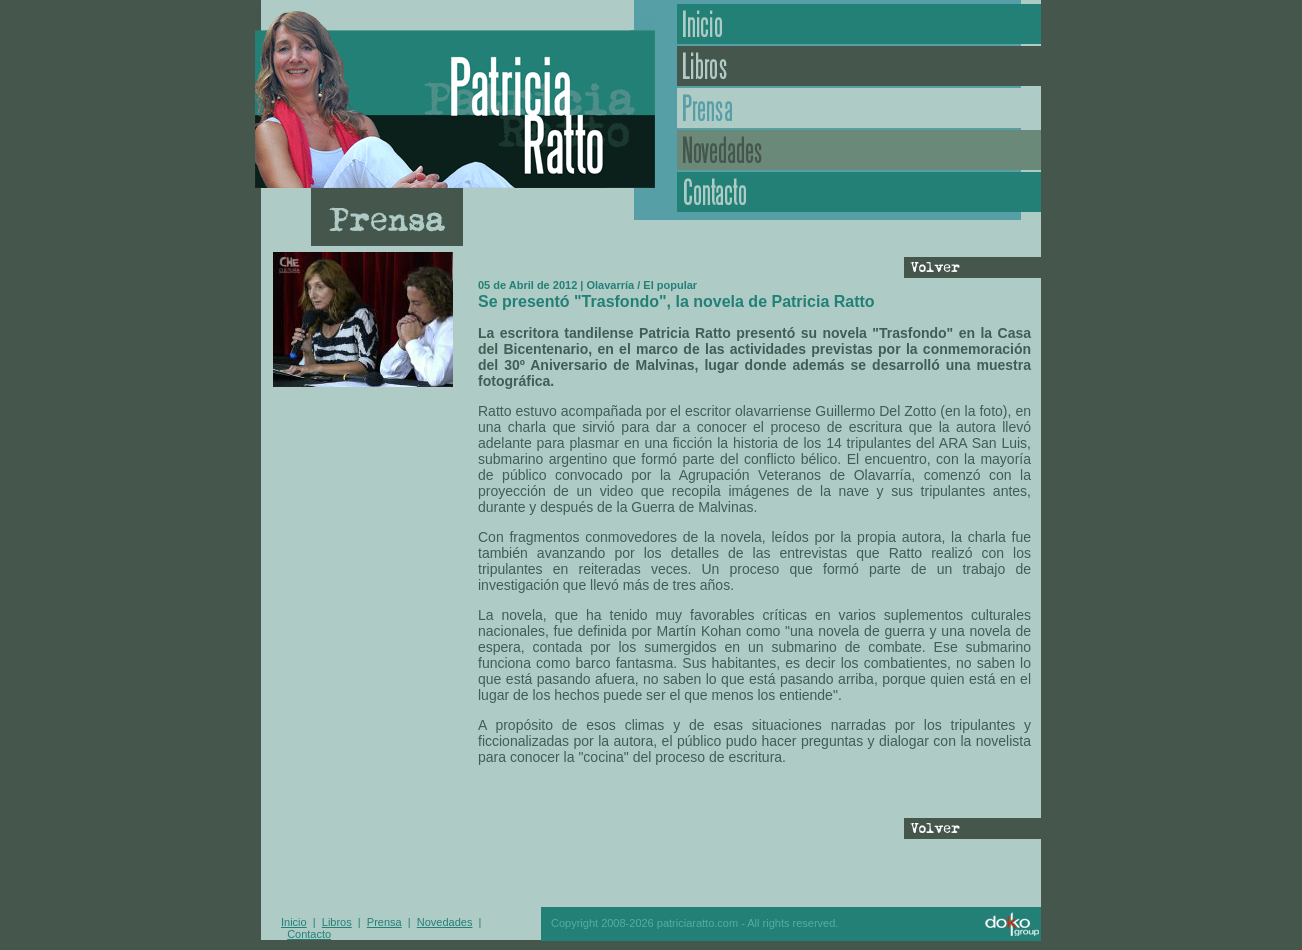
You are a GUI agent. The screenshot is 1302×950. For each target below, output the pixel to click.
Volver (970, 268)
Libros (859, 66)
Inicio (859, 24)
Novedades (859, 150)
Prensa (859, 108)
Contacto (859, 192)
